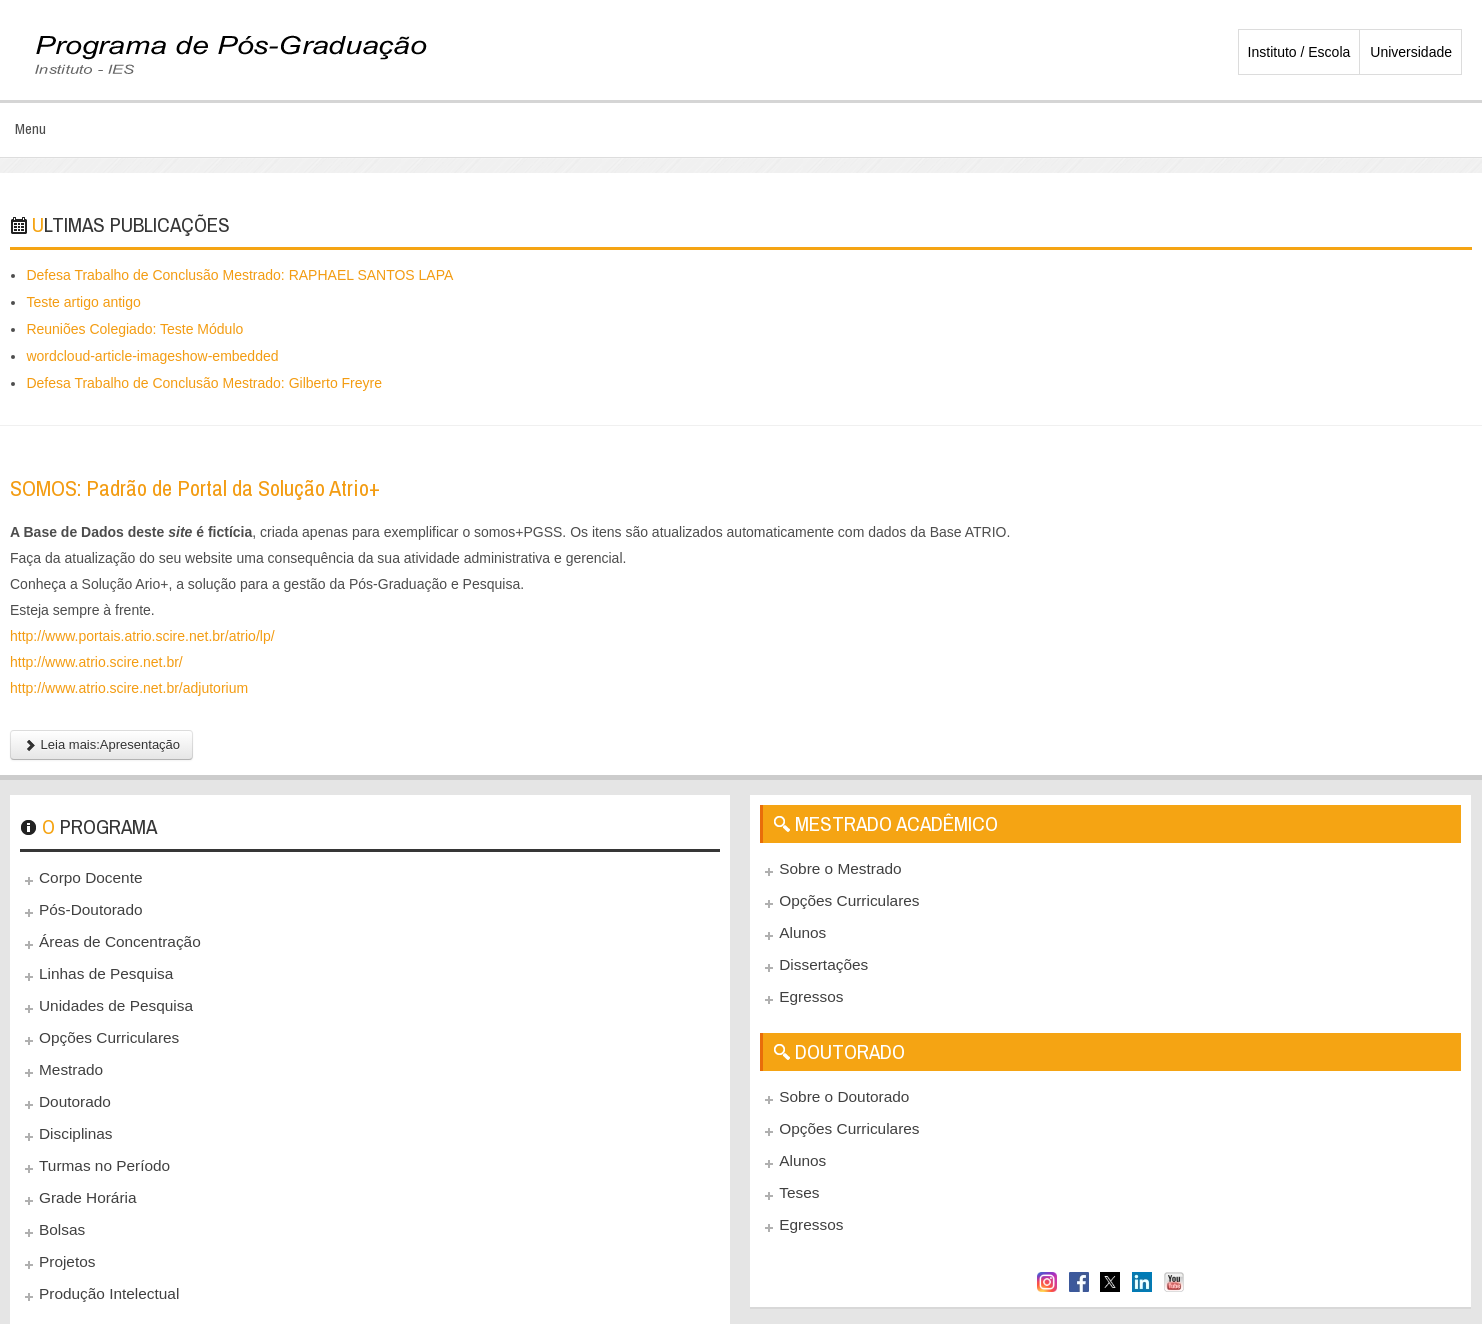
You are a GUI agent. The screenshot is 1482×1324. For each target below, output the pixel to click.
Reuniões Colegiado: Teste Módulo (134, 329)
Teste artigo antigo (83, 302)
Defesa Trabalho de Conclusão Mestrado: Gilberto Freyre (204, 383)
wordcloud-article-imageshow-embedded (152, 356)
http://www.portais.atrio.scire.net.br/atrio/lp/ (142, 636)
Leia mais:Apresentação (101, 744)
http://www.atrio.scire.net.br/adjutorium (129, 688)
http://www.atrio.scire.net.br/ (96, 662)
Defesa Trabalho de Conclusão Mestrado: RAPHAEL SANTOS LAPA (239, 275)
